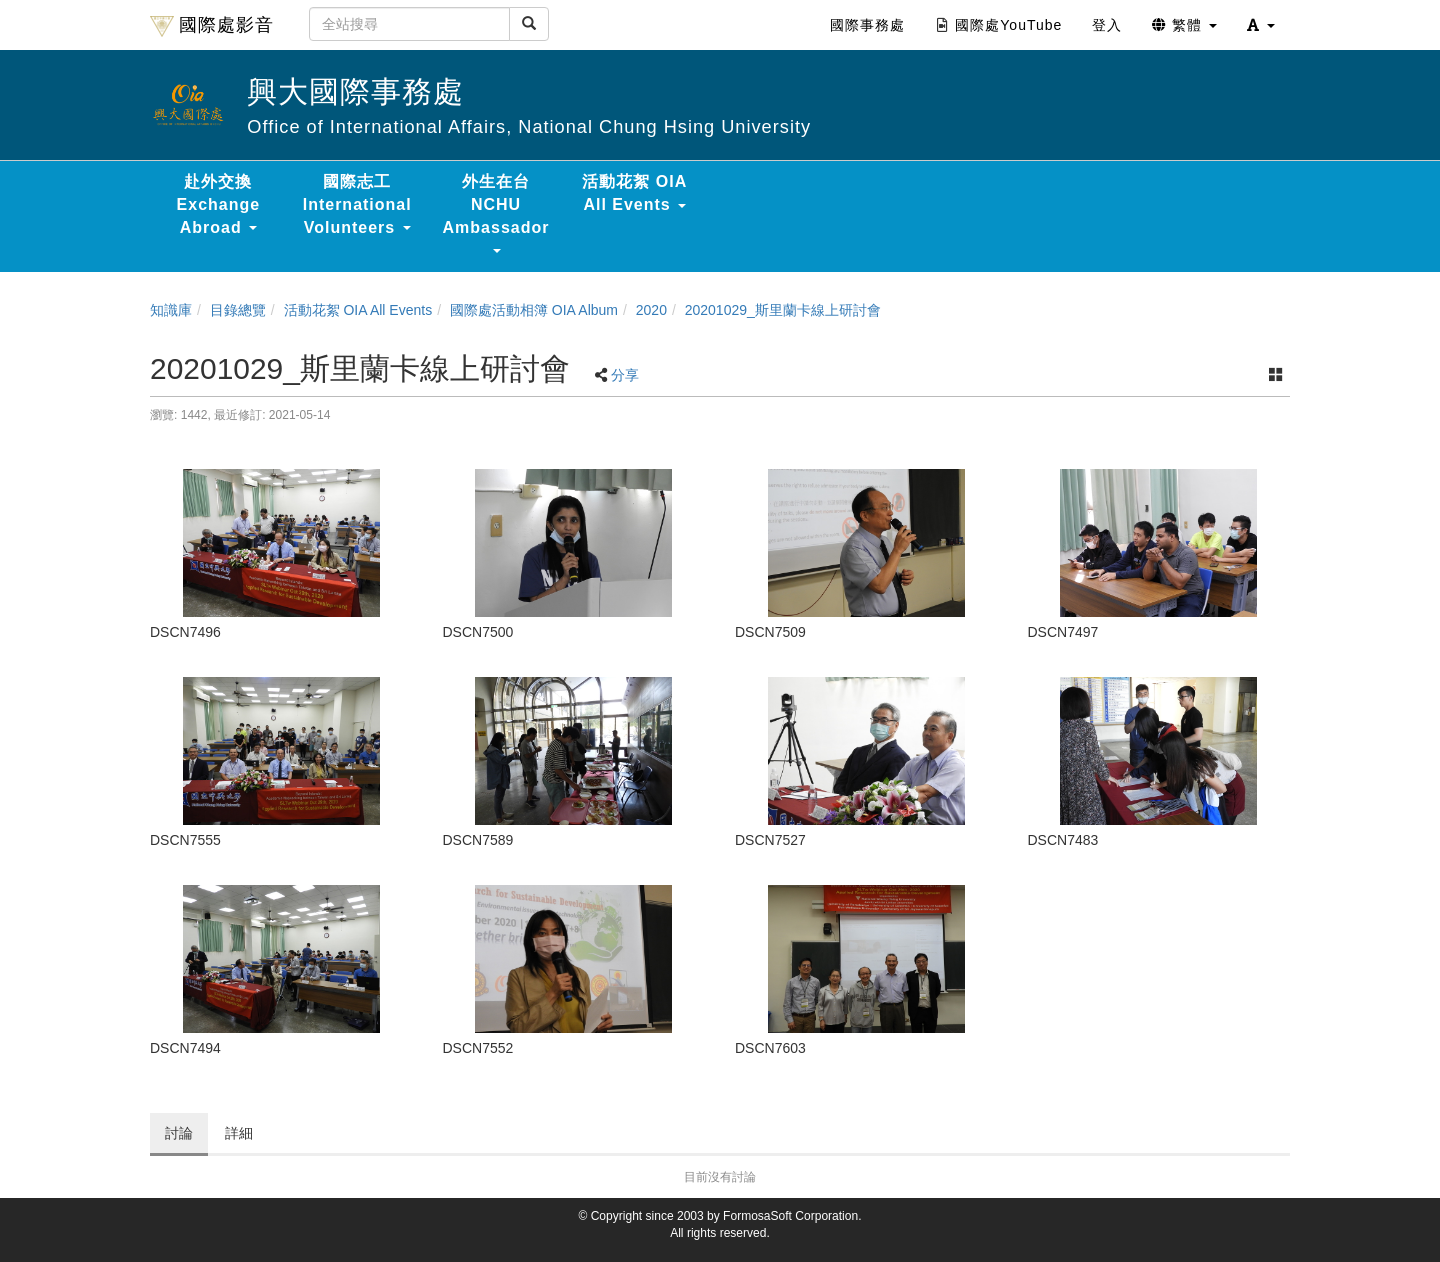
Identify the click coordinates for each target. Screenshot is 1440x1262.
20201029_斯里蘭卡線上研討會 (783, 310)
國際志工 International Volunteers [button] (357, 204)
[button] (1261, 25)
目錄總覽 (238, 310)
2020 (651, 310)
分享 (625, 375)
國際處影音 (212, 26)
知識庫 (171, 310)
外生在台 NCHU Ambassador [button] (496, 213)
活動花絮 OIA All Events (358, 310)
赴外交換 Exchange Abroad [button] (219, 204)
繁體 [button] (1184, 25)
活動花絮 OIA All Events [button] (634, 193)
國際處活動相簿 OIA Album (534, 310)
